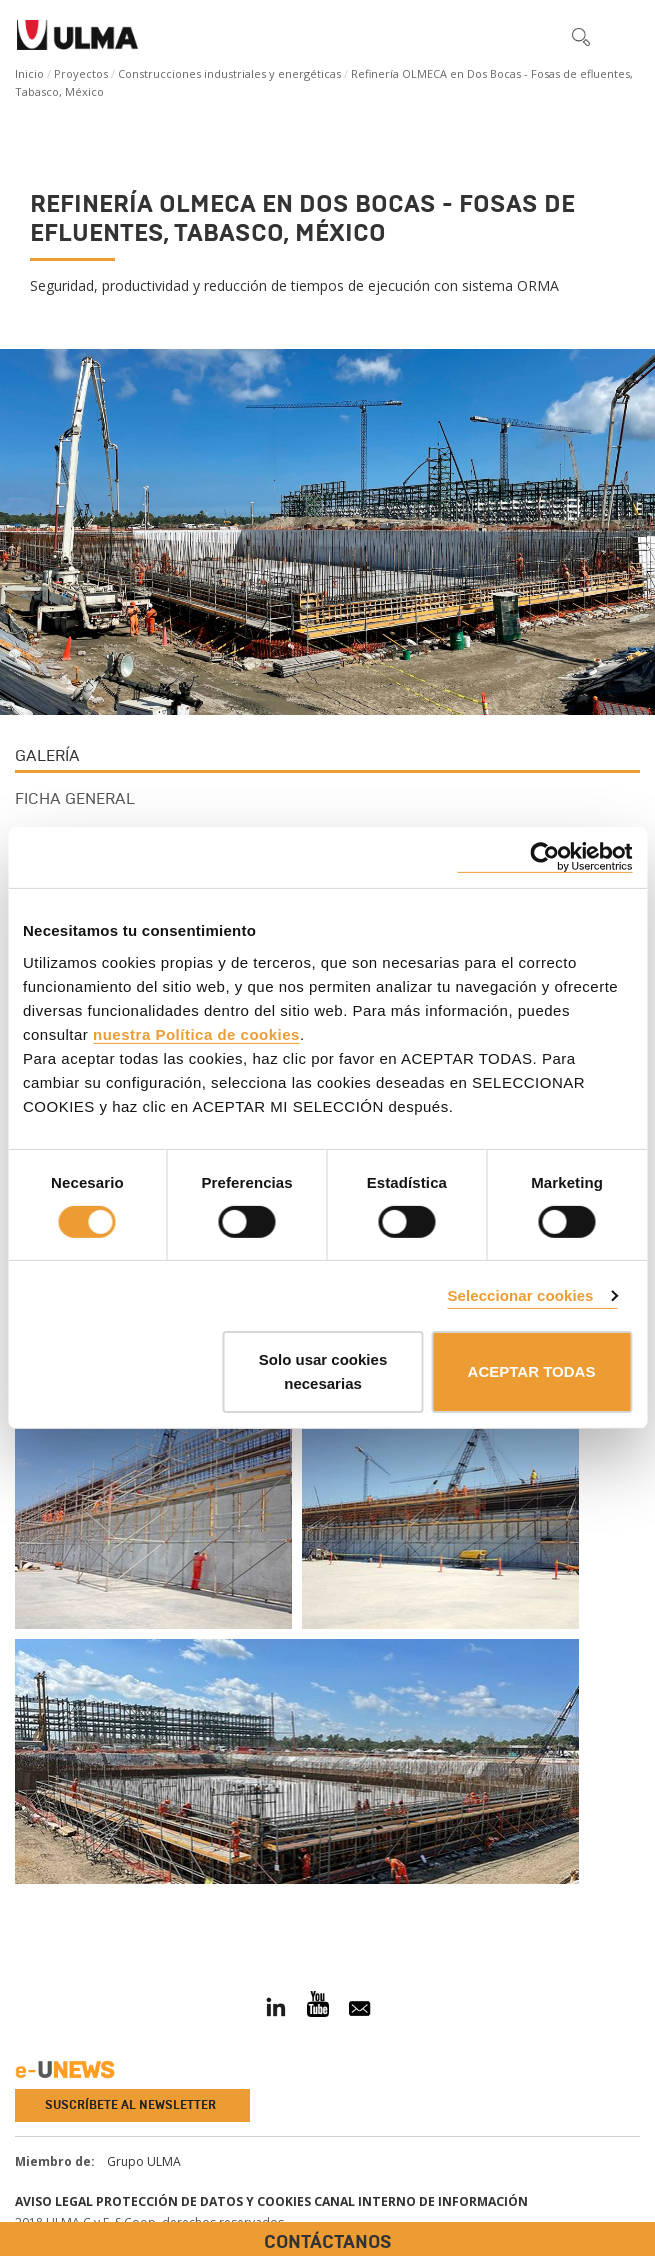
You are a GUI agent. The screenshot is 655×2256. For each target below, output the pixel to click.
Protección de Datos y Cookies (203, 2201)
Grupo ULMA (144, 2161)
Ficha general (75, 798)
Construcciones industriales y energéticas (229, 73)
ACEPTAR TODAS (532, 1371)
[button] (539, 36)
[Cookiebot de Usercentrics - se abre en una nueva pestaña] (544, 857)
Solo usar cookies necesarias (323, 1371)
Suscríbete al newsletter (130, 2105)
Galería (47, 755)
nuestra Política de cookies (196, 1033)
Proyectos (81, 73)
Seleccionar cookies (520, 1295)
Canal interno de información (421, 2201)
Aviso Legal (54, 2201)
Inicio (29, 73)
